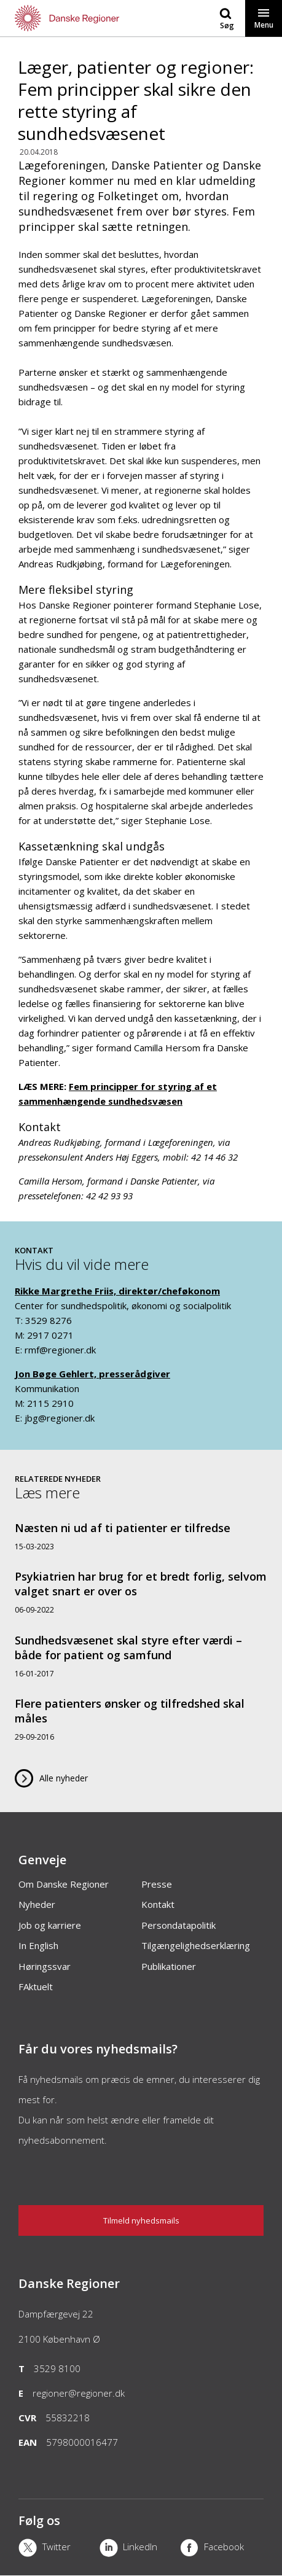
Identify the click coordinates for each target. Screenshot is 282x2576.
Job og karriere (49, 1925)
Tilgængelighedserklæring (195, 1945)
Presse (156, 1884)
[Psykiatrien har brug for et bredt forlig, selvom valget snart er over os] (141, 1592)
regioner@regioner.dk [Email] (79, 2393)
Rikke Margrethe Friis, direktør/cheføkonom (117, 1291)
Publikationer (168, 1966)
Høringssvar (44, 1966)
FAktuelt (35, 1986)
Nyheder (36, 1904)
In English (38, 1945)
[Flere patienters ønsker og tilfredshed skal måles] (141, 1719)
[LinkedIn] (140, 2549)
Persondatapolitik (178, 1925)
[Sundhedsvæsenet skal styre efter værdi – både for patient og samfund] (141, 1655)
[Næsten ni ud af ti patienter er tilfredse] (141, 1536)
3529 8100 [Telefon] (57, 2368)
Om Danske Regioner (63, 1884)
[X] (59, 2549)
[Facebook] (220, 2549)
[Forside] (70, 18)
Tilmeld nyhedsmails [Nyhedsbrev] (141, 2220)
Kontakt (157, 1904)
